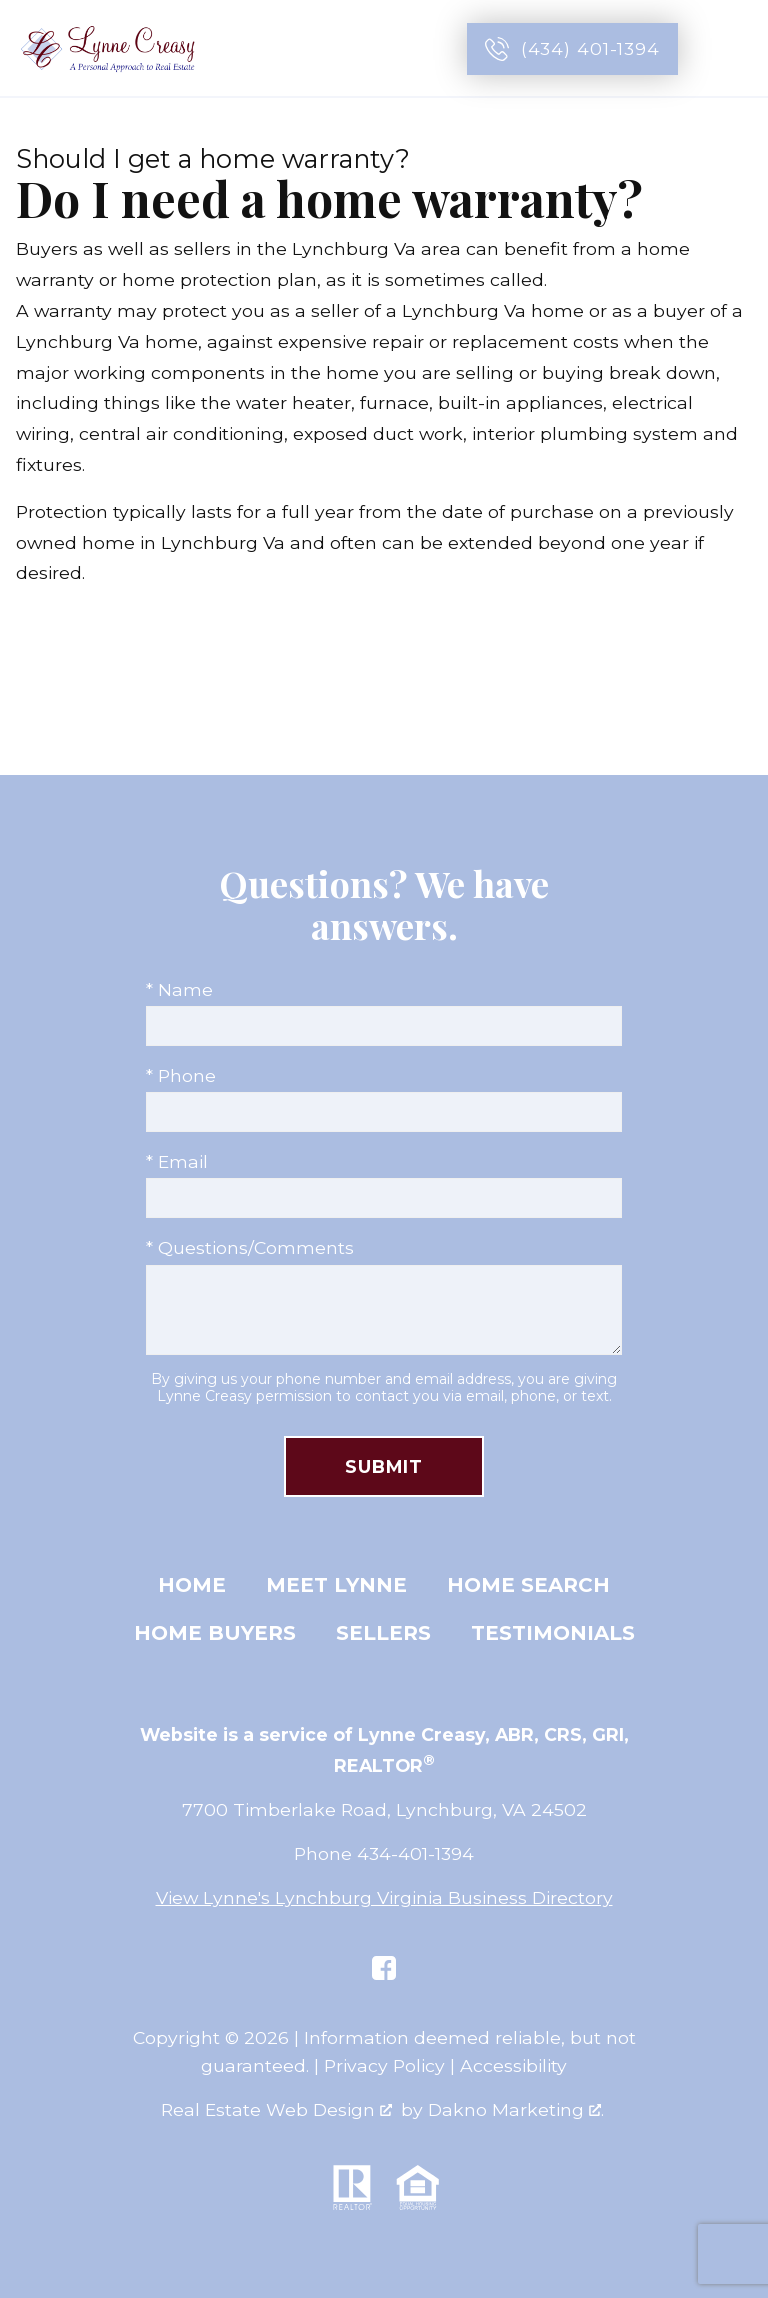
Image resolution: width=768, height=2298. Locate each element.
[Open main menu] (730, 49)
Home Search (528, 1585)
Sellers (383, 1633)
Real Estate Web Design (276, 2109)
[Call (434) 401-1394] (572, 49)
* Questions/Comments (250, 1247)
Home (192, 1585)
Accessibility (513, 2065)
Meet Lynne (336, 1585)
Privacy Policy (384, 2065)
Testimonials (553, 1633)
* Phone (181, 1075)
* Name (179, 989)
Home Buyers (215, 1633)
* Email (177, 1161)
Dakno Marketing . (516, 2109)
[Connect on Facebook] (384, 1968)
